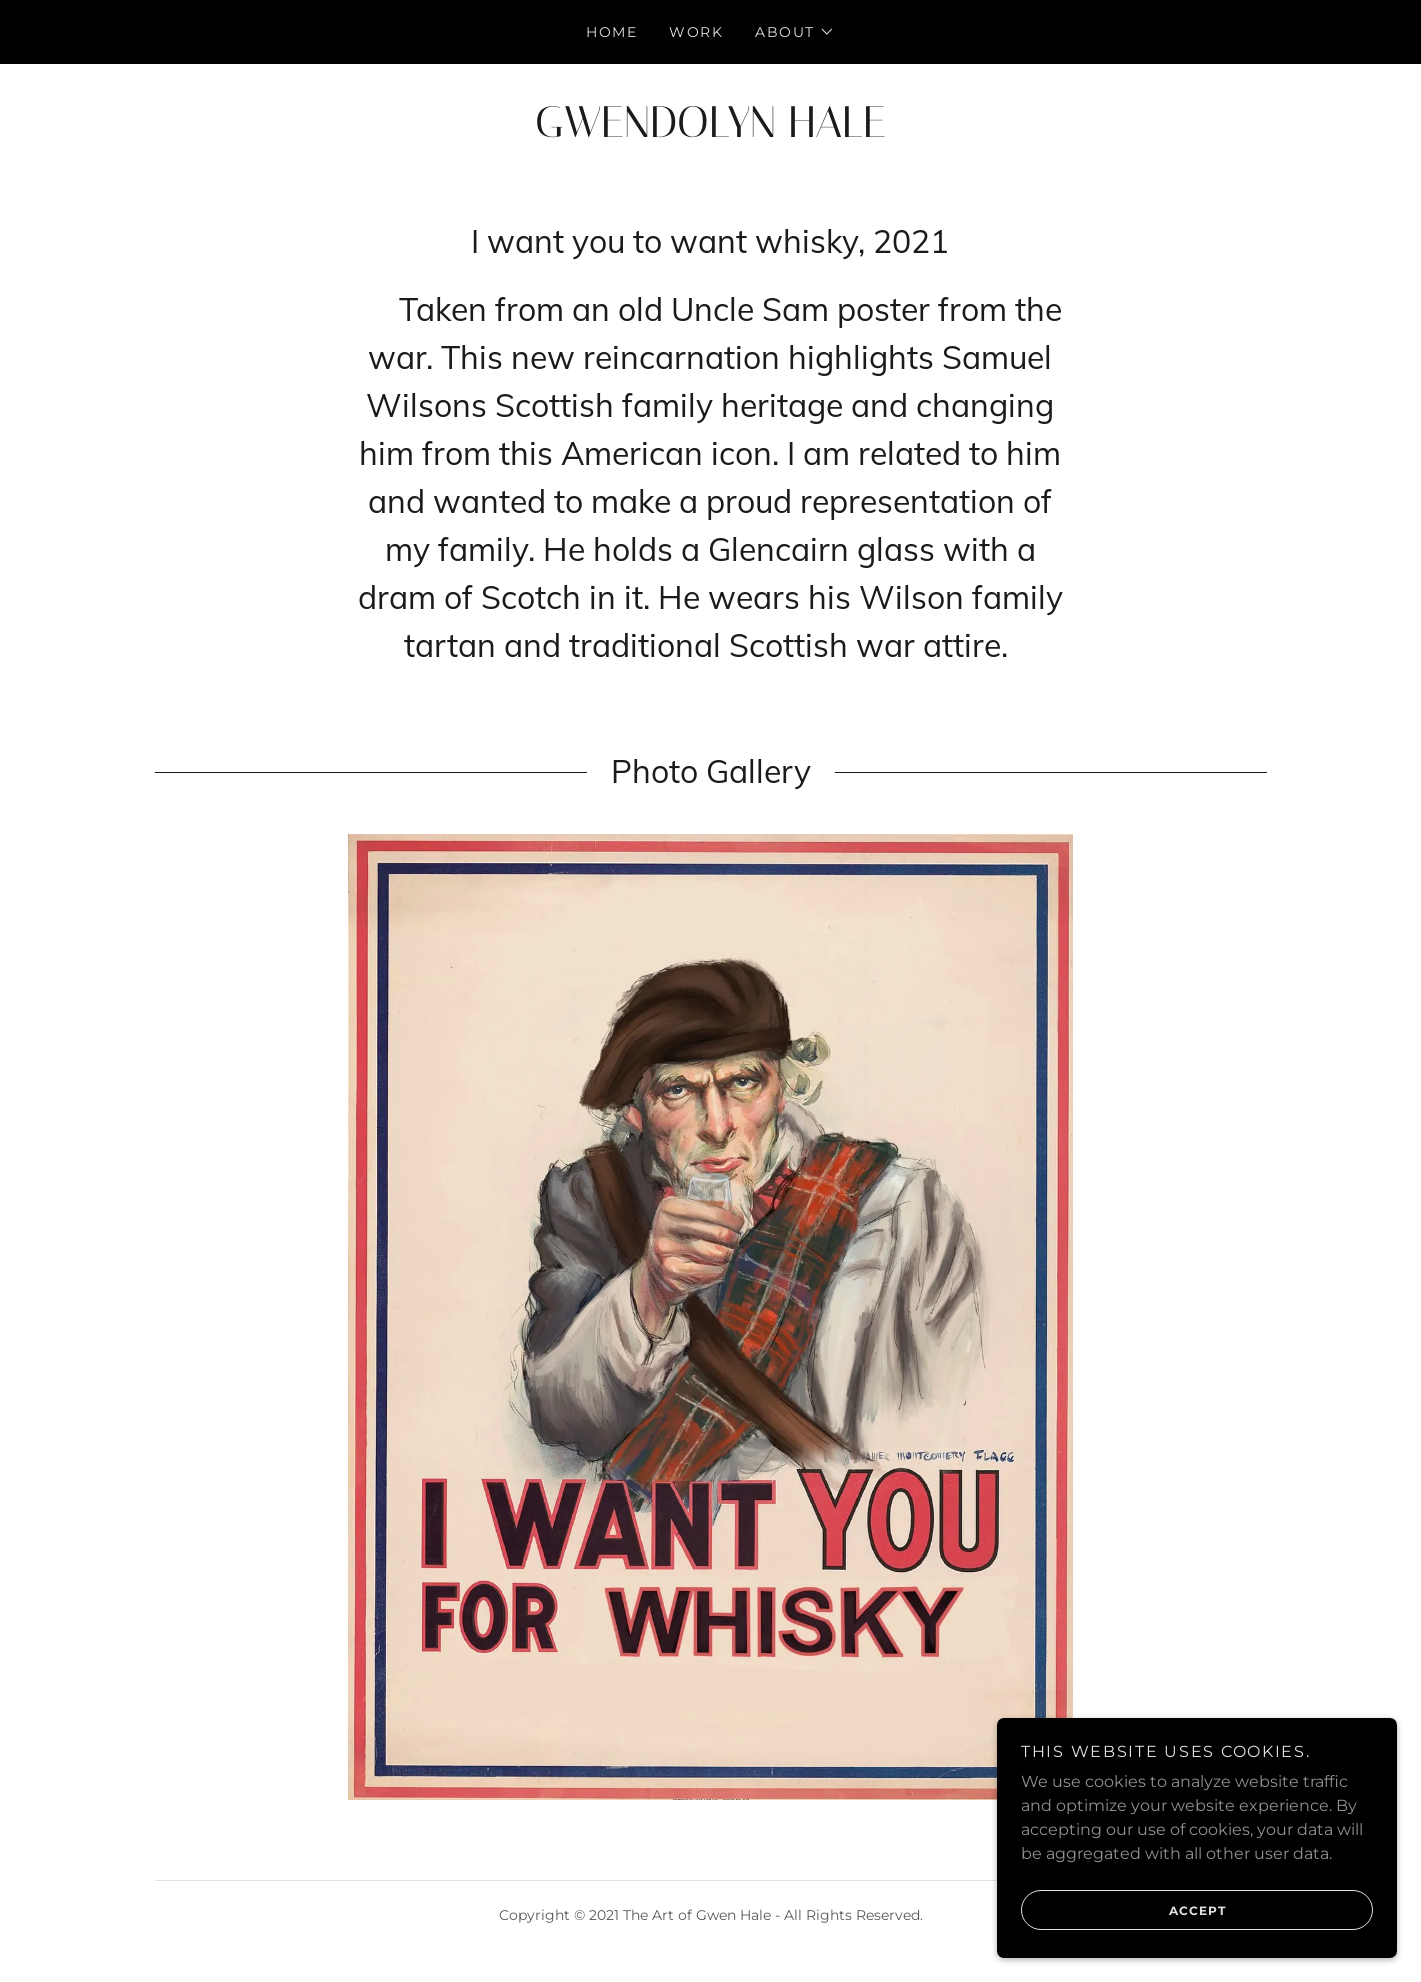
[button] (795, 32)
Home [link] (611, 32)
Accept (1123, 1910)
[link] (710, 131)
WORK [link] (696, 32)
